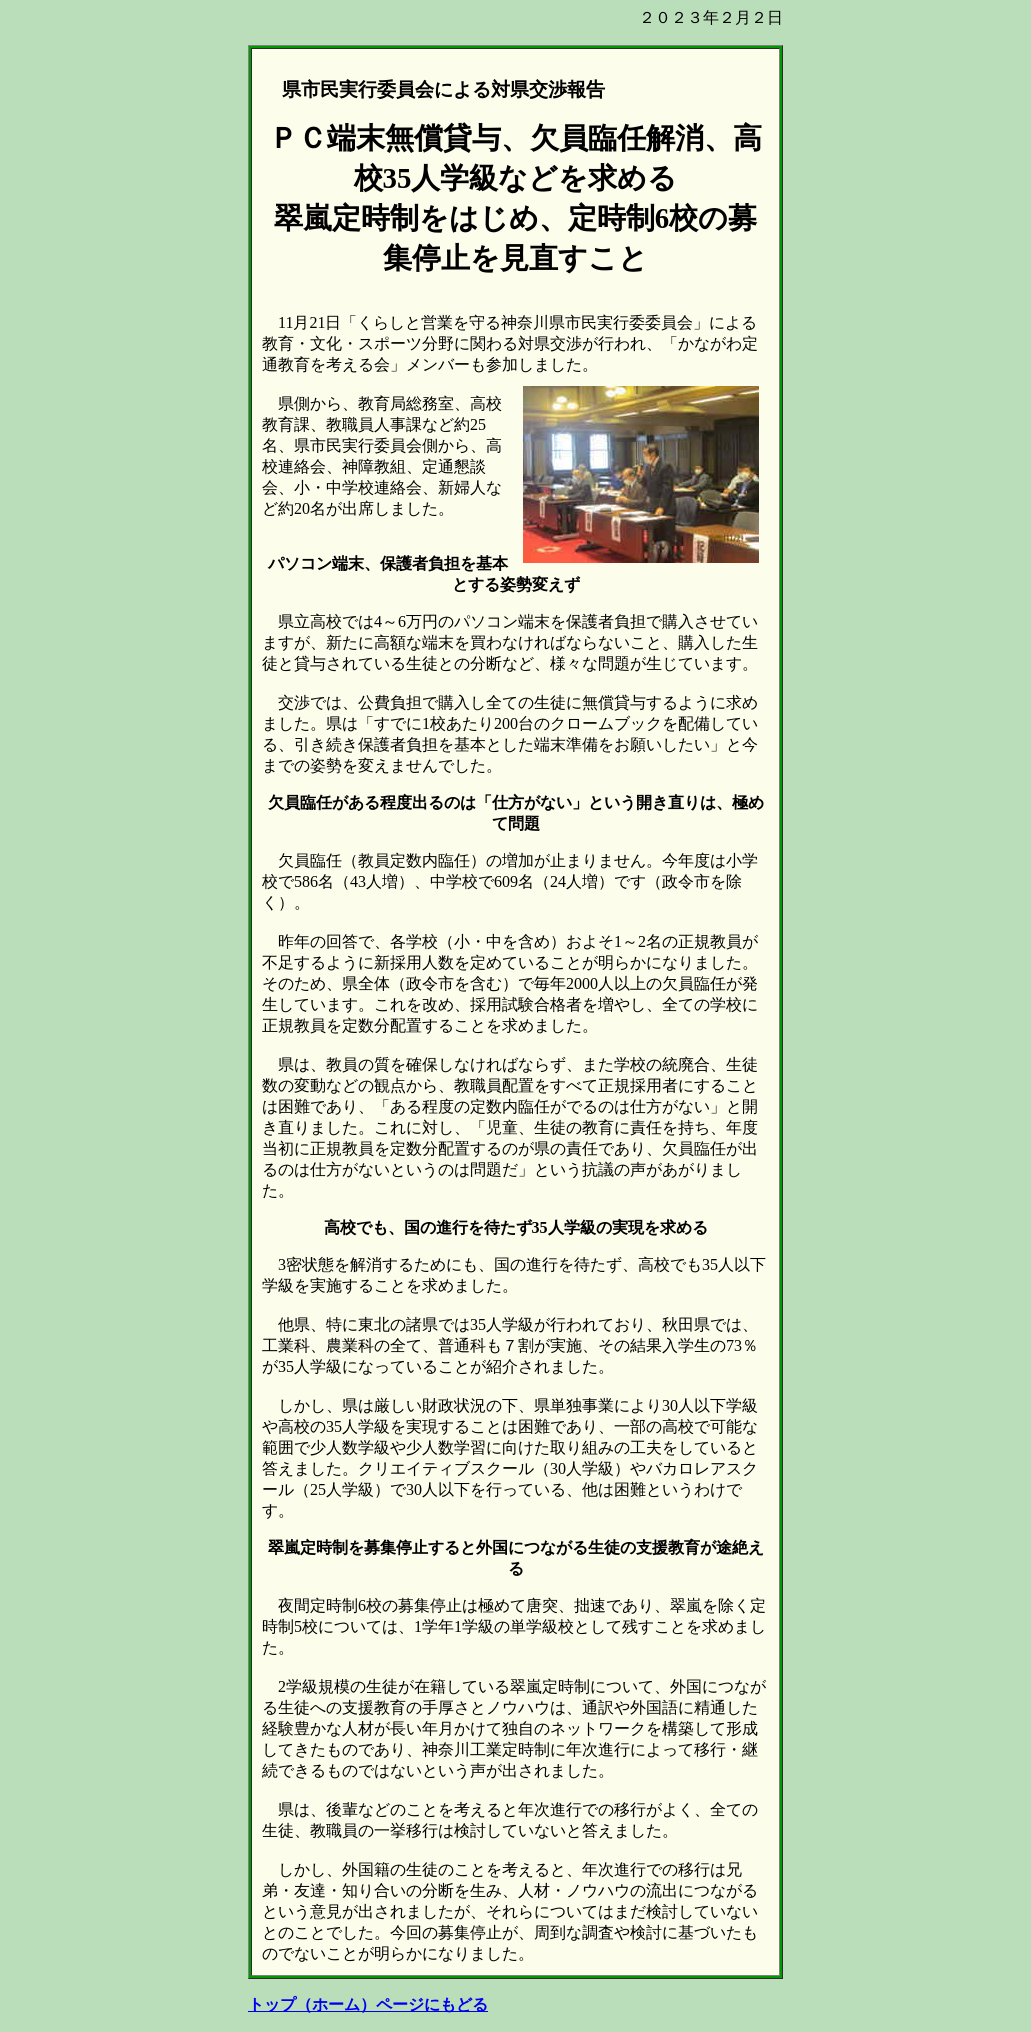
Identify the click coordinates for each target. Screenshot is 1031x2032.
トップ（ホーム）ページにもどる (368, 2004)
